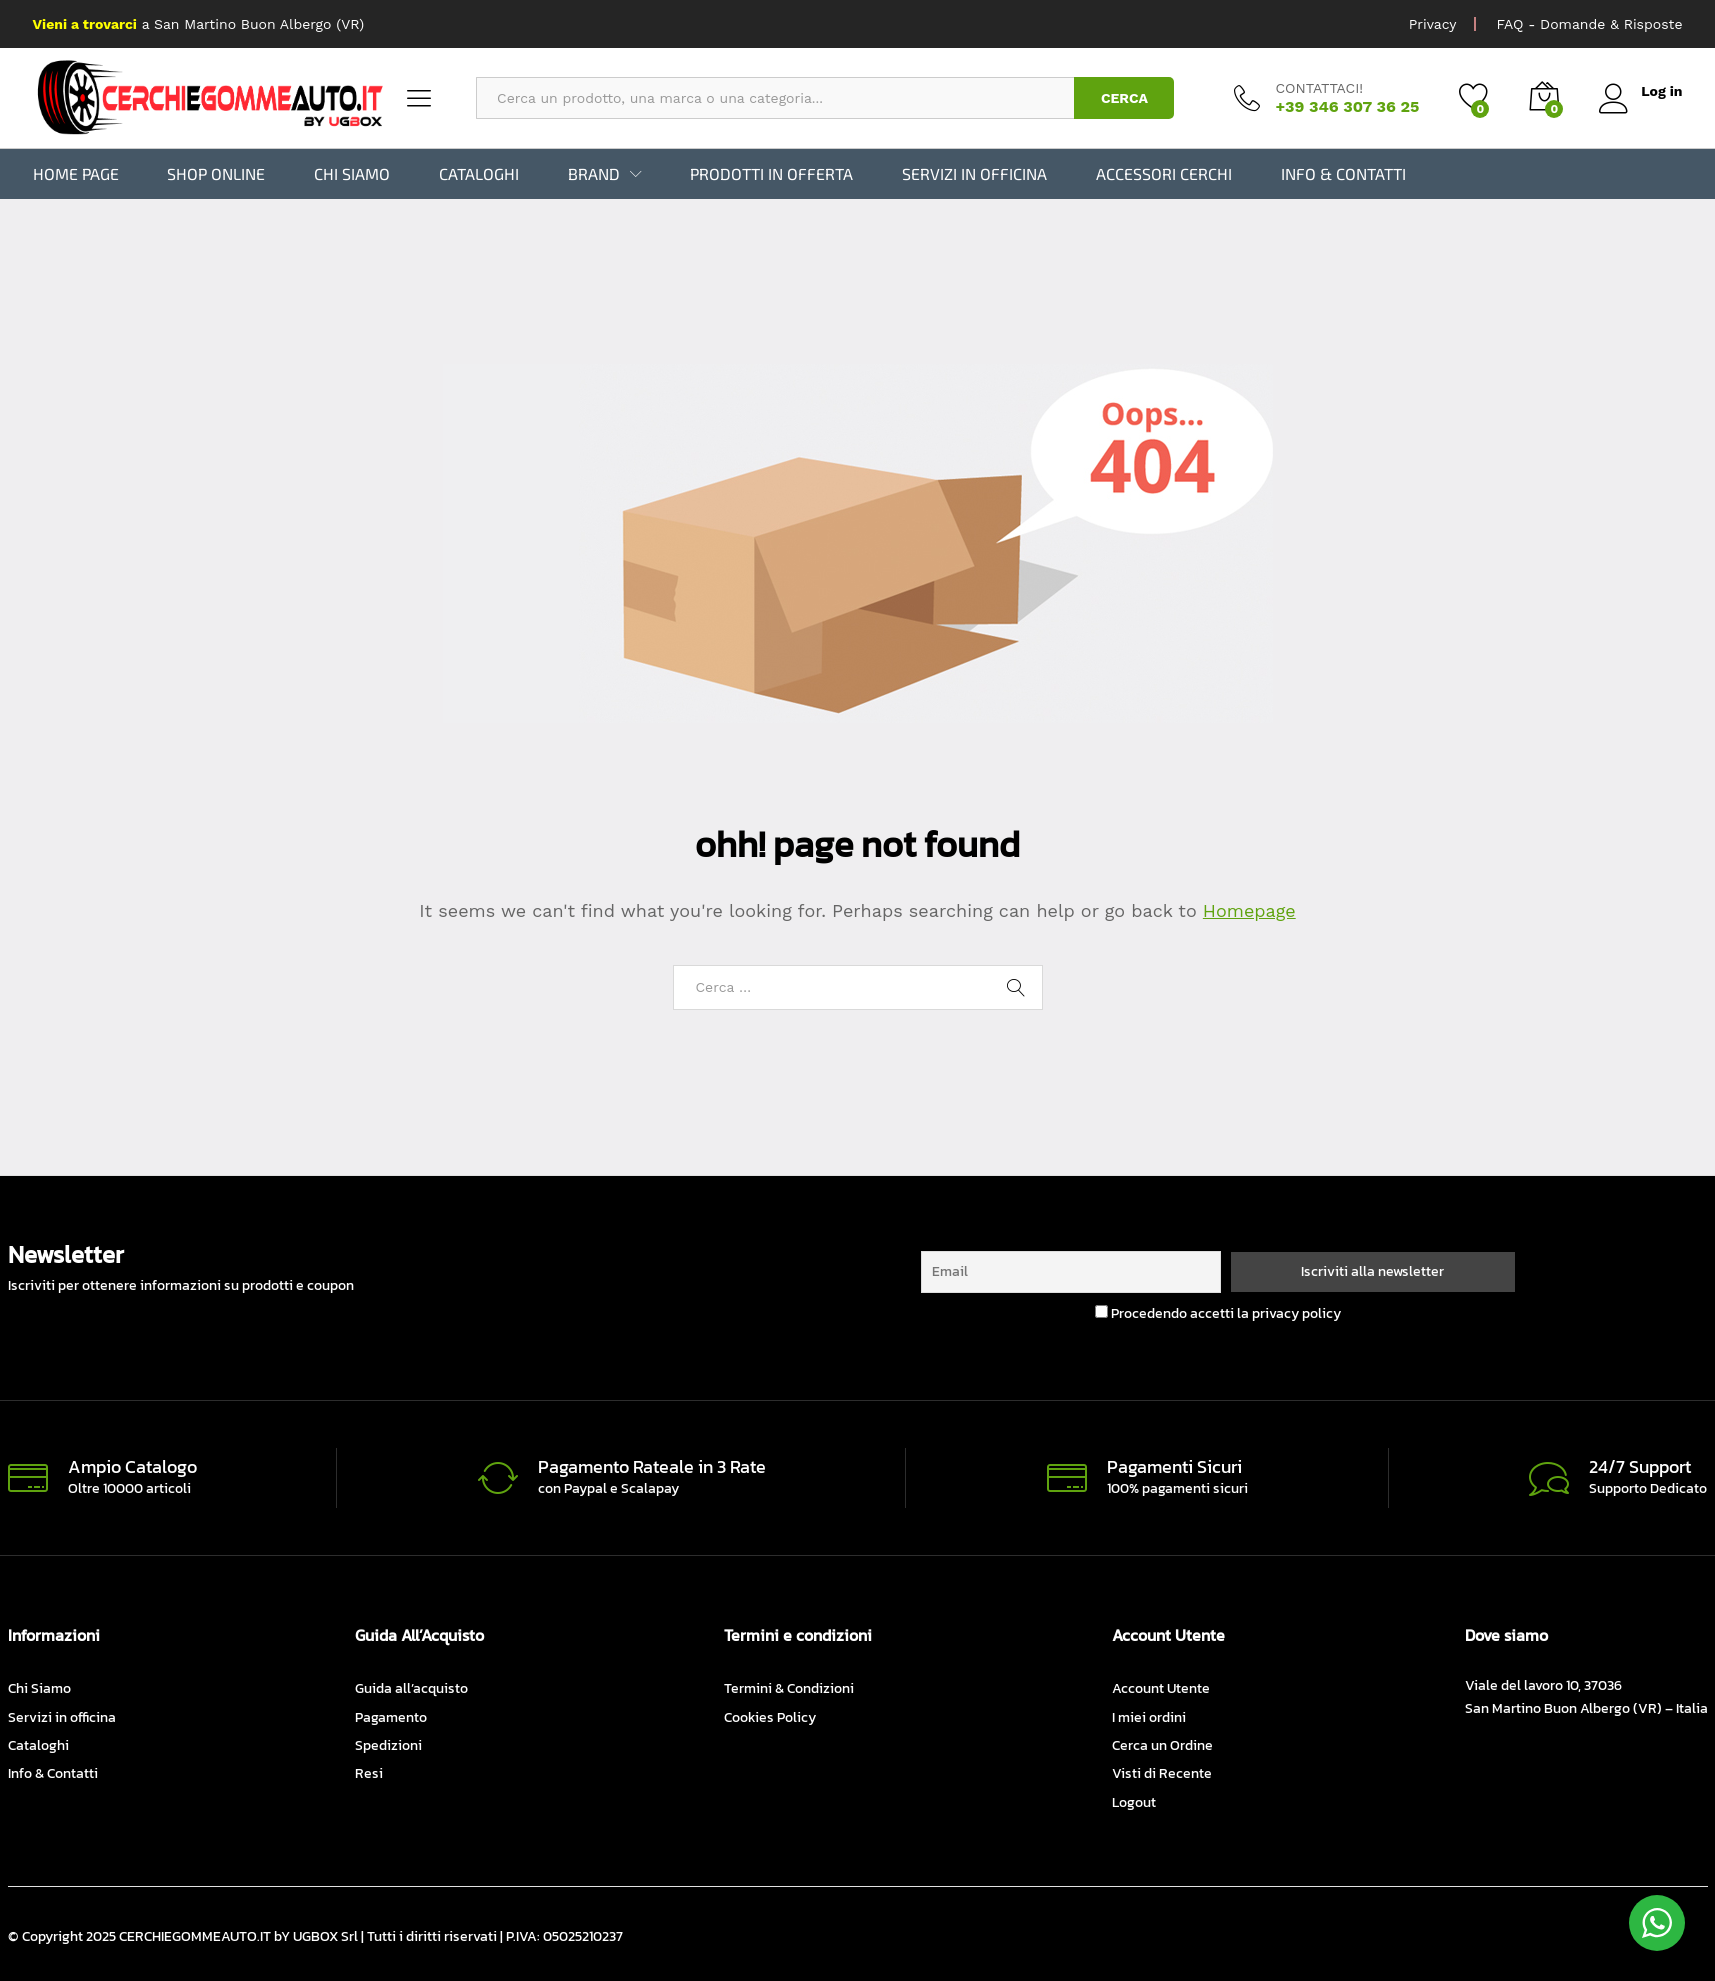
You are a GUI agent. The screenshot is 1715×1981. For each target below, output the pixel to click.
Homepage (1249, 909)
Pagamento (391, 1717)
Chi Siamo (352, 174)
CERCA (1124, 98)
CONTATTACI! (1319, 88)
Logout (1134, 1802)
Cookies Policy (770, 1717)
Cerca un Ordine (1162, 1745)
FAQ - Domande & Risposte (1589, 24)
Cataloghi (479, 174)
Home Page (76, 174)
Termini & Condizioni (789, 1688)
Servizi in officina (974, 174)
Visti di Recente (1162, 1773)
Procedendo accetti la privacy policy (1218, 1313)
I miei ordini (1149, 1717)
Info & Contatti (1343, 174)
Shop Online (216, 174)
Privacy (1433, 24)
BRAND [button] (594, 174)
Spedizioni (388, 1745)
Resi (369, 1773)
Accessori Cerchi (1164, 174)
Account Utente (1161, 1688)
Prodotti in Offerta (771, 174)
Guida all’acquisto (411, 1688)
